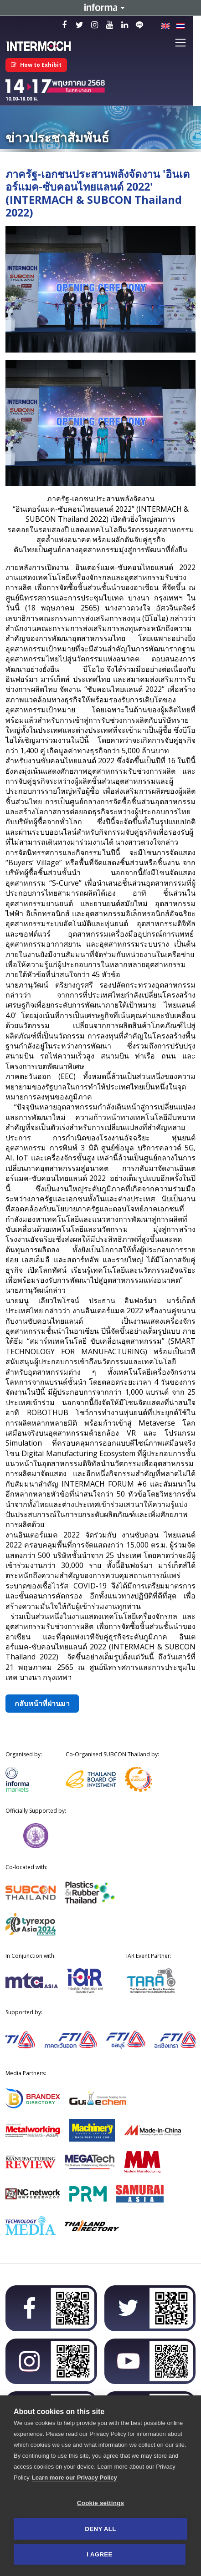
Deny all (100, 2529)
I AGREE (99, 2554)
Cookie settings (100, 2503)
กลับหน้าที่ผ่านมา (42, 1704)
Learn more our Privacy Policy (74, 2477)
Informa (101, 8)
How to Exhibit (36, 65)
